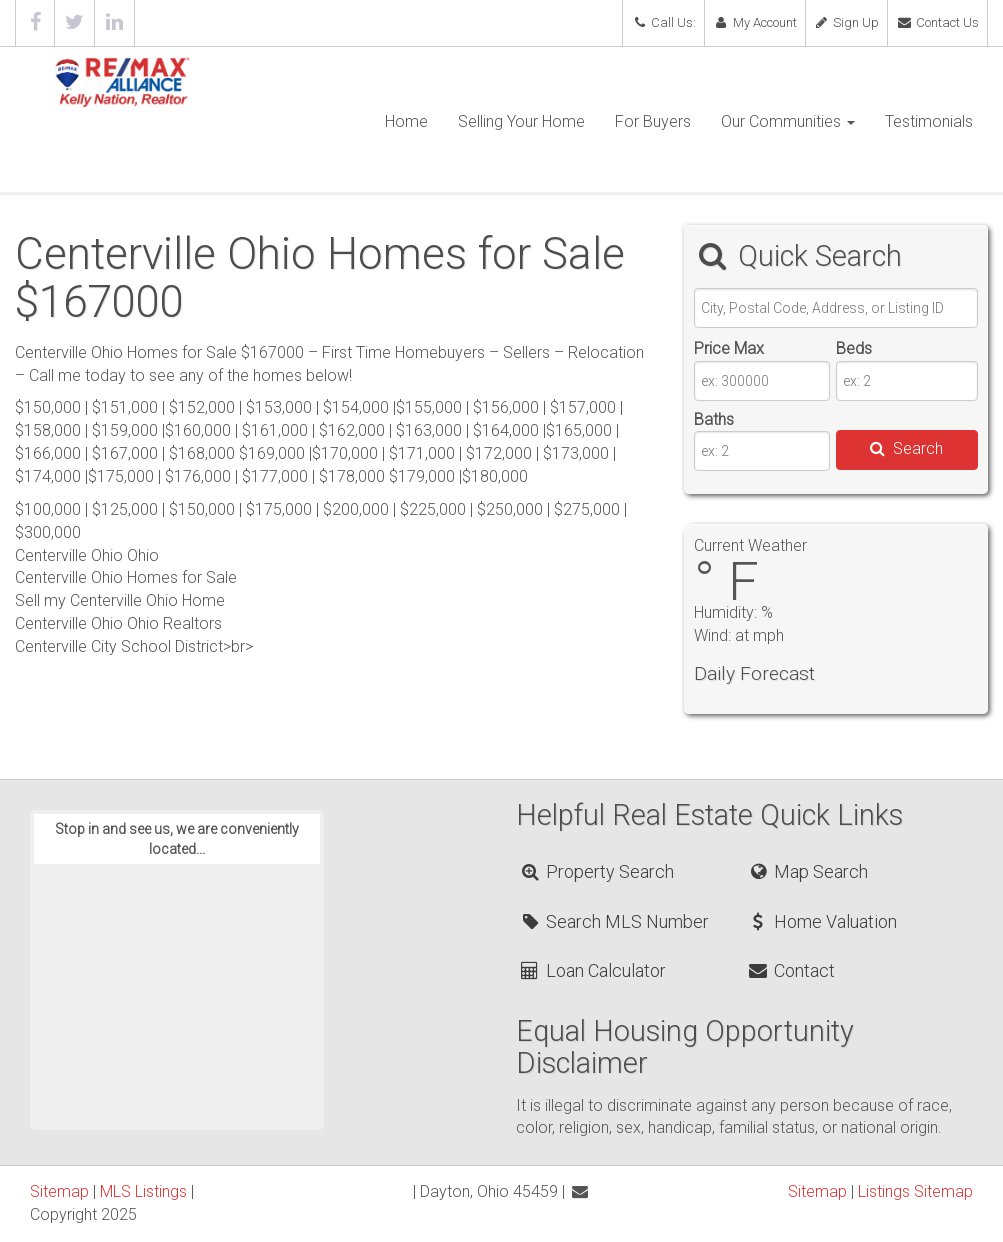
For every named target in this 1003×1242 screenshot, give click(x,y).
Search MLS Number (613, 921)
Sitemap (59, 1191)
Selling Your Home (521, 121)
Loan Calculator (591, 970)
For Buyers (653, 121)
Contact (791, 970)
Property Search (595, 871)
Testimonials (929, 121)
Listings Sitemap (915, 1191)
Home (406, 121)
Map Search (807, 871)
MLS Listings (143, 1191)
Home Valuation (822, 921)
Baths (714, 419)
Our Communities (788, 121)
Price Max (729, 348)
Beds (854, 348)
